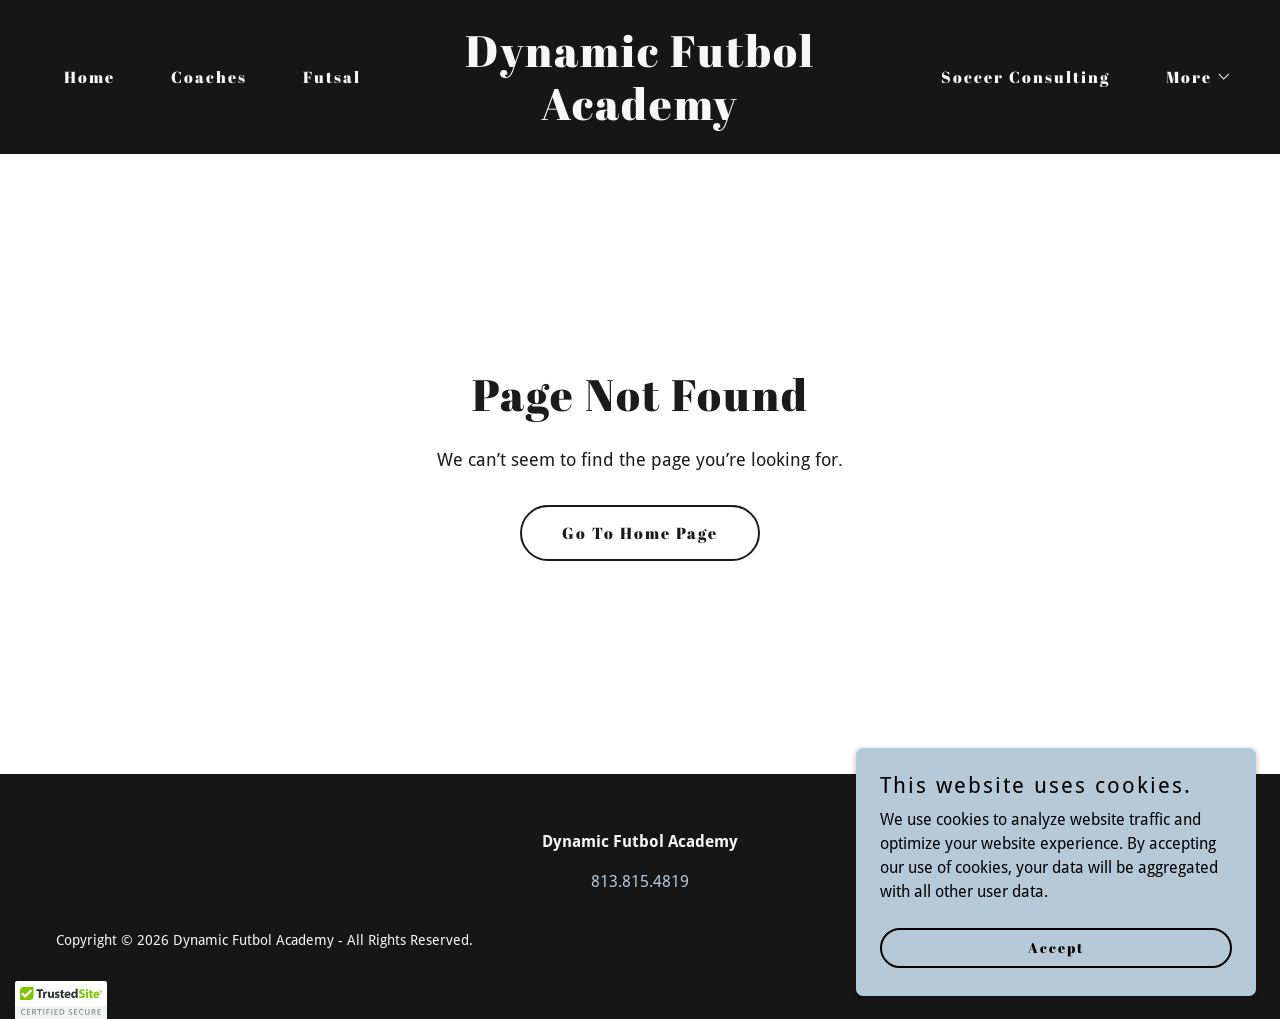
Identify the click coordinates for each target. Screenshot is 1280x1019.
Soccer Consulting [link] (1025, 77)
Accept (1056, 947)
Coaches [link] (209, 77)
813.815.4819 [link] (640, 881)
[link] (640, 114)
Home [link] (89, 77)
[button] (1191, 77)
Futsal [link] (332, 77)
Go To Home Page (640, 533)
